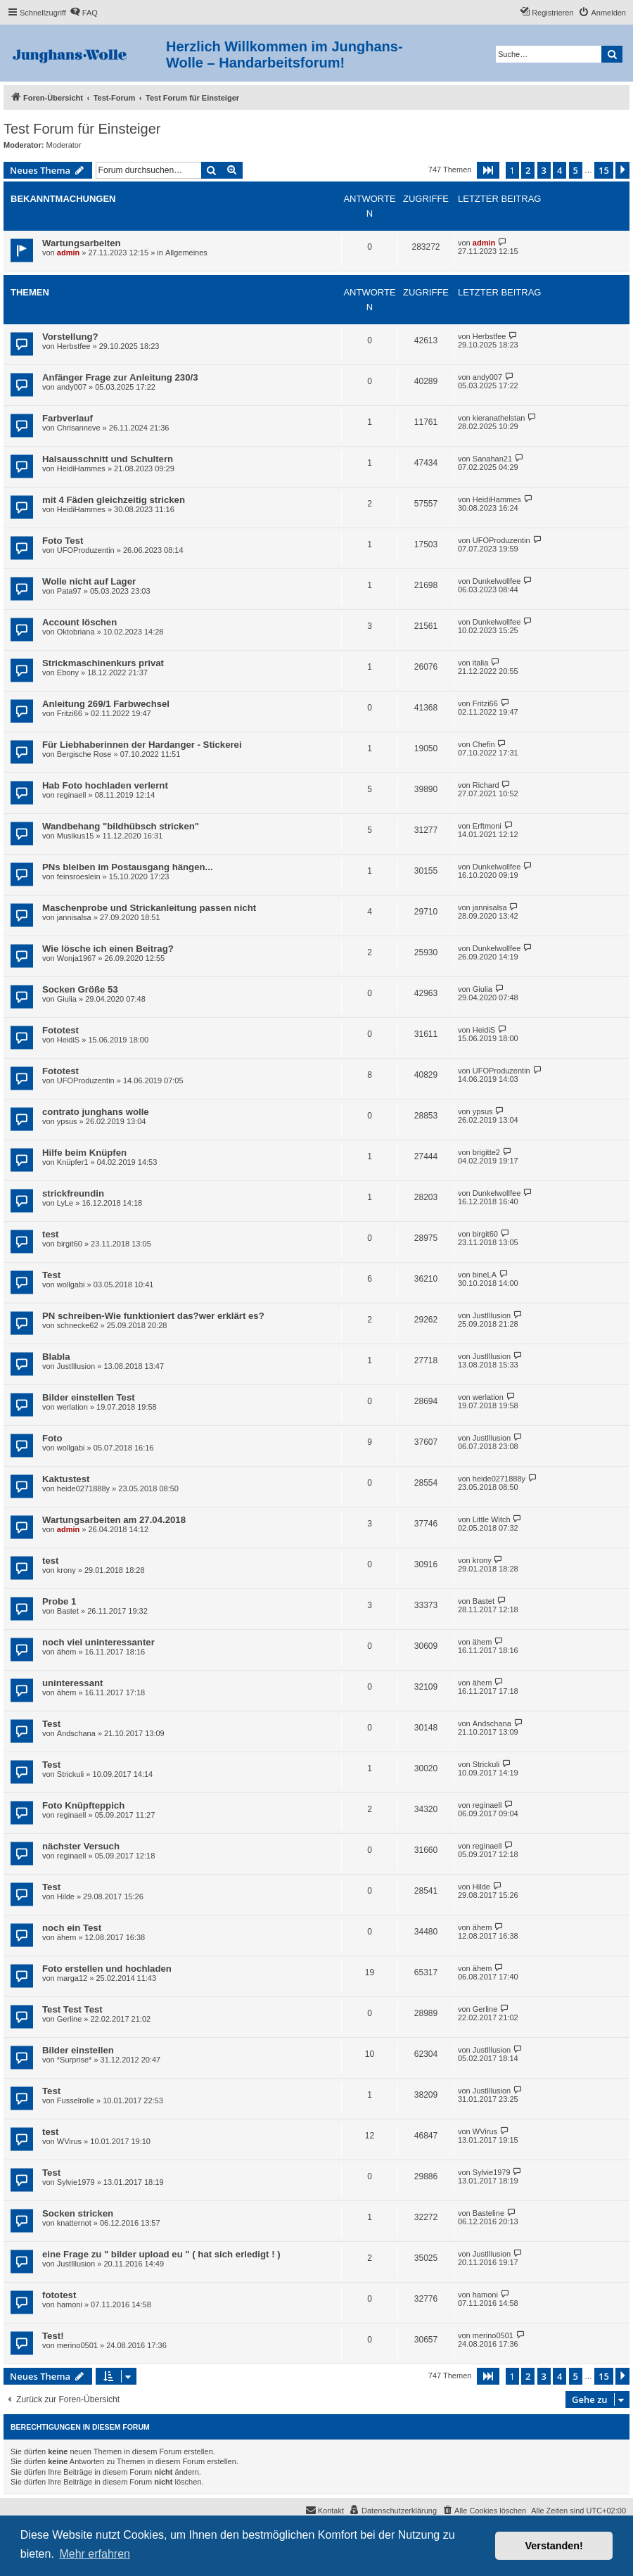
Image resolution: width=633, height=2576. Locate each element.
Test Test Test (72, 2009)
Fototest (60, 1030)
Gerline (69, 2019)
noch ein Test (71, 1928)
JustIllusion (492, 1315)
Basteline (488, 2213)
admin (68, 252)
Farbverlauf (67, 418)
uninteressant (72, 1683)
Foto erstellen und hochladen (107, 1968)
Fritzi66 (69, 713)
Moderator (64, 145)
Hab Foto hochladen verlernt (105, 785)
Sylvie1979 (76, 2182)
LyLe (65, 1203)
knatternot (74, 2223)
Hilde (66, 1896)
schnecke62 (77, 1325)
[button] (488, 170)
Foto (52, 1438)
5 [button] (575, 170)
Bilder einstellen (78, 2050)
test (50, 1234)
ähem (67, 1651)
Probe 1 (59, 1601)
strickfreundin (73, 1193)
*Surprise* (74, 2059)
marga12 (72, 1978)
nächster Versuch (81, 1846)
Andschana (76, 1733)
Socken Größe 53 (80, 989)
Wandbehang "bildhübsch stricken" (120, 826)
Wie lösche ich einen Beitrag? (108, 948)
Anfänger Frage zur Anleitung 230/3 (120, 377)
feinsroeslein (79, 876)
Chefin (484, 744)
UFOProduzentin (86, 550)
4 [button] (559, 170)
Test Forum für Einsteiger (82, 128)
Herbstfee (74, 346)
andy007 (72, 387)
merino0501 (77, 2345)
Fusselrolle (75, 2100)
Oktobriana (76, 631)
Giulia (67, 999)
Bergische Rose (84, 754)
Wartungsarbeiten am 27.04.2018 (114, 1520)
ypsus (67, 1121)
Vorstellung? (70, 336)
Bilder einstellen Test (88, 1397)
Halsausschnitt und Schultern (107, 459)
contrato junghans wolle (95, 1112)
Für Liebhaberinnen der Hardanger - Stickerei (142, 744)
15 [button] (604, 170)
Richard (486, 785)
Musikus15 (75, 835)
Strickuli (70, 1774)
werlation (72, 1407)
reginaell (72, 795)
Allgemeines (186, 252)
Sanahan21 (492, 458)
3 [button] (544, 170)
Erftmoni (487, 826)
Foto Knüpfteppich (83, 1805)
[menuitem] (84, 12)
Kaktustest (65, 1479)
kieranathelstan (499, 418)
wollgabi (71, 1284)
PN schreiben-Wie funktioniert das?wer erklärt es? (153, 1316)
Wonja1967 (76, 958)
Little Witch (492, 1519)
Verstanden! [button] (554, 2545)
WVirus (69, 2141)
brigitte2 (486, 1152)
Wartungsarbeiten (81, 243)
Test (51, 1275)
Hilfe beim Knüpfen (84, 1152)
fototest (59, 2295)
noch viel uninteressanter (98, 1642)
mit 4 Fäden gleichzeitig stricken (113, 500)
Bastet (68, 1611)
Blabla (56, 1356)
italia (481, 662)
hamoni (69, 2304)
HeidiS (68, 1039)
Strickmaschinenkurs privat (103, 663)
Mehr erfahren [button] (94, 2554)
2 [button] (527, 170)
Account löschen (79, 622)
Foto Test (62, 540)
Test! (53, 2335)
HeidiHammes (81, 468)
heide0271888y (83, 1488)
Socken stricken (77, 2213)
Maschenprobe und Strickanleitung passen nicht (149, 908)
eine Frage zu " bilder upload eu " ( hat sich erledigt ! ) (161, 2254)
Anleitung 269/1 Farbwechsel (106, 704)
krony (66, 1570)
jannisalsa (74, 917)
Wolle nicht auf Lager (89, 581)
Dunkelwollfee (496, 581)
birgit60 (69, 1243)
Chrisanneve (79, 427)
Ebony (68, 672)
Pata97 (69, 591)
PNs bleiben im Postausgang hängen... (127, 867)
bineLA (485, 1274)
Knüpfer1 (73, 1162)
